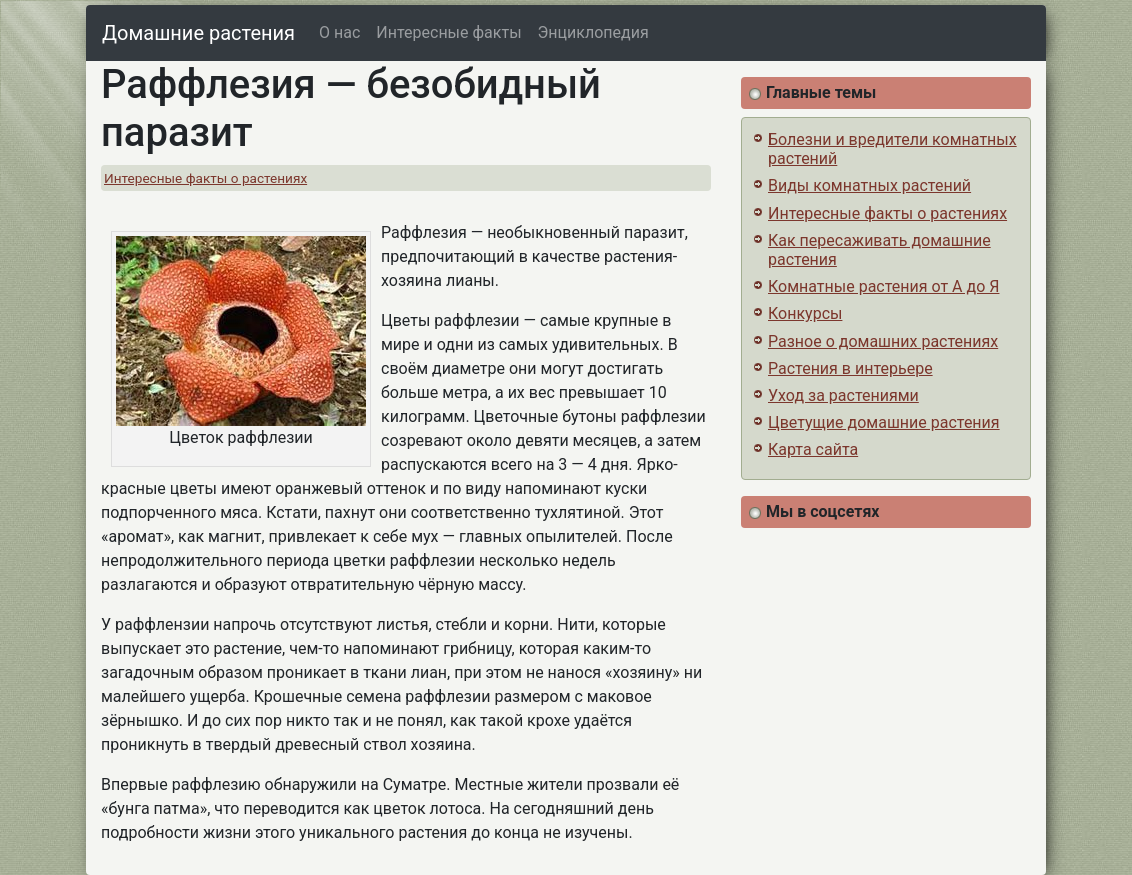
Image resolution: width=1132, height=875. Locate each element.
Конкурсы (805, 313)
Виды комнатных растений (869, 185)
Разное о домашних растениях (883, 341)
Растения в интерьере (850, 368)
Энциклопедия (593, 32)
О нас (339, 32)
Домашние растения (198, 33)
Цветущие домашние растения (884, 422)
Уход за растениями (843, 395)
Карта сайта (813, 449)
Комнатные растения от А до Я (883, 286)
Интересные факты (448, 32)
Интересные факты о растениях (205, 178)
